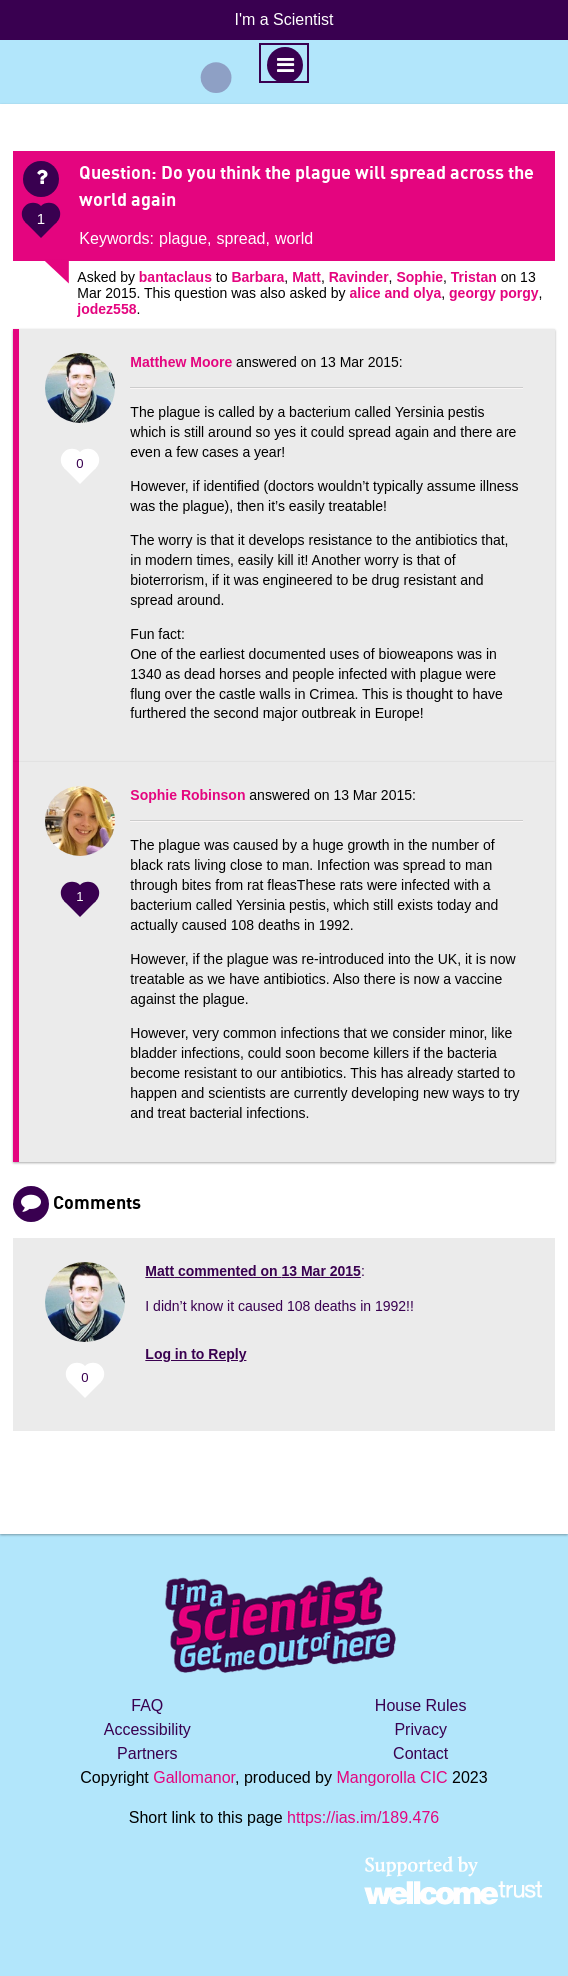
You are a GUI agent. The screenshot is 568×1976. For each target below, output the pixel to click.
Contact (420, 1753)
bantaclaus (175, 277)
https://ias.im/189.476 (363, 1817)
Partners (147, 1753)
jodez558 (106, 309)
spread (241, 238)
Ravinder (359, 277)
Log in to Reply (195, 1354)
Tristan (474, 277)
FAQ (147, 1705)
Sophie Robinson (187, 795)
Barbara (257, 277)
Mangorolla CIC (391, 1777)
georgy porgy (493, 293)
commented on (253, 1271)
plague (183, 238)
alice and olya (395, 293)
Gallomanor (194, 1777)
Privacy (420, 1729)
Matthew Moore (181, 362)
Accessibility (147, 1729)
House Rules (421, 1705)
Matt (306, 277)
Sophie (419, 277)
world (294, 238)
